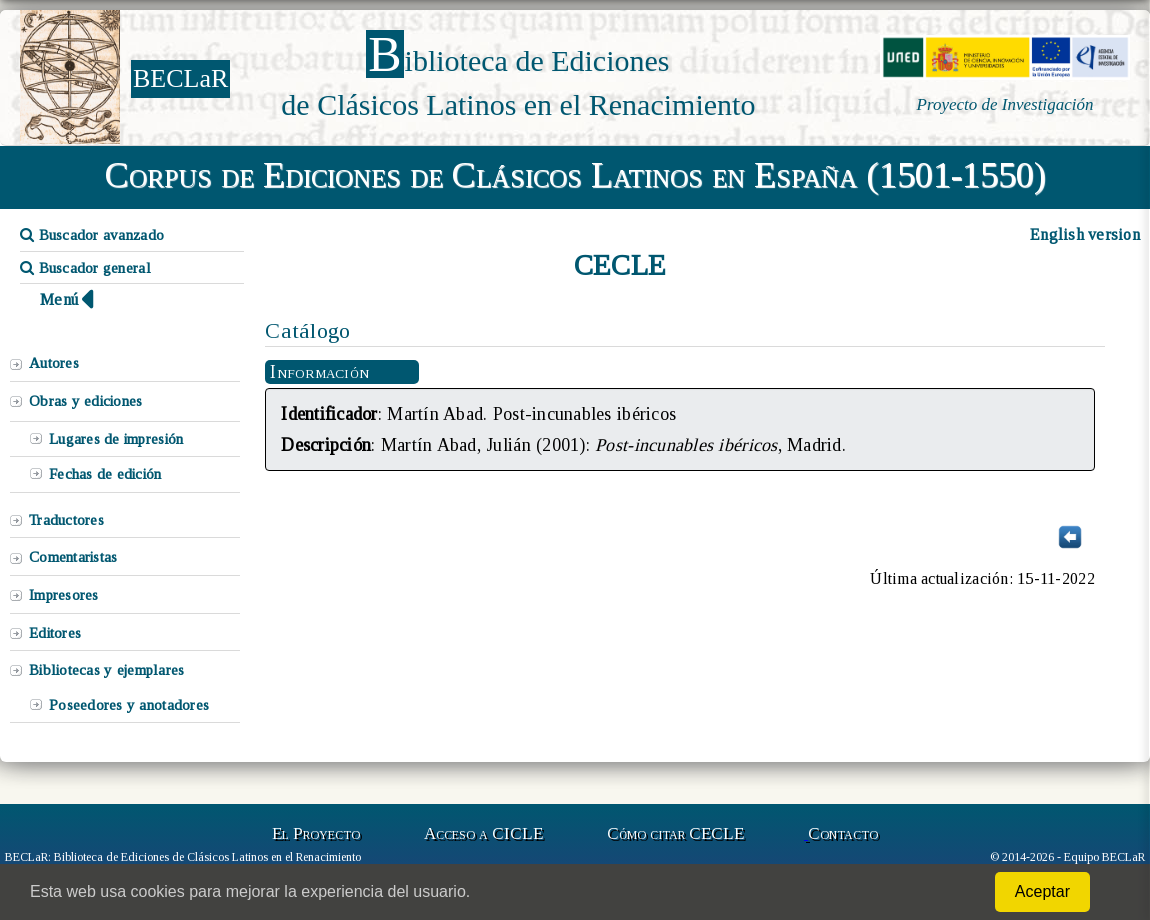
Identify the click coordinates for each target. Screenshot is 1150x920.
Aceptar (1042, 891)
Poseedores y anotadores (129, 705)
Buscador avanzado (92, 235)
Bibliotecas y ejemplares (106, 670)
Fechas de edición (105, 474)
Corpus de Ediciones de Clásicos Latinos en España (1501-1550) (575, 175)
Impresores (64, 595)
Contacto (843, 833)
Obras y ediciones (86, 401)
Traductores (66, 520)
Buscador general (85, 268)
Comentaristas (73, 557)
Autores (54, 363)
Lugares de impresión (116, 439)
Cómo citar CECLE (675, 833)
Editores (55, 633)
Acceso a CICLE (483, 833)
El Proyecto (316, 833)
